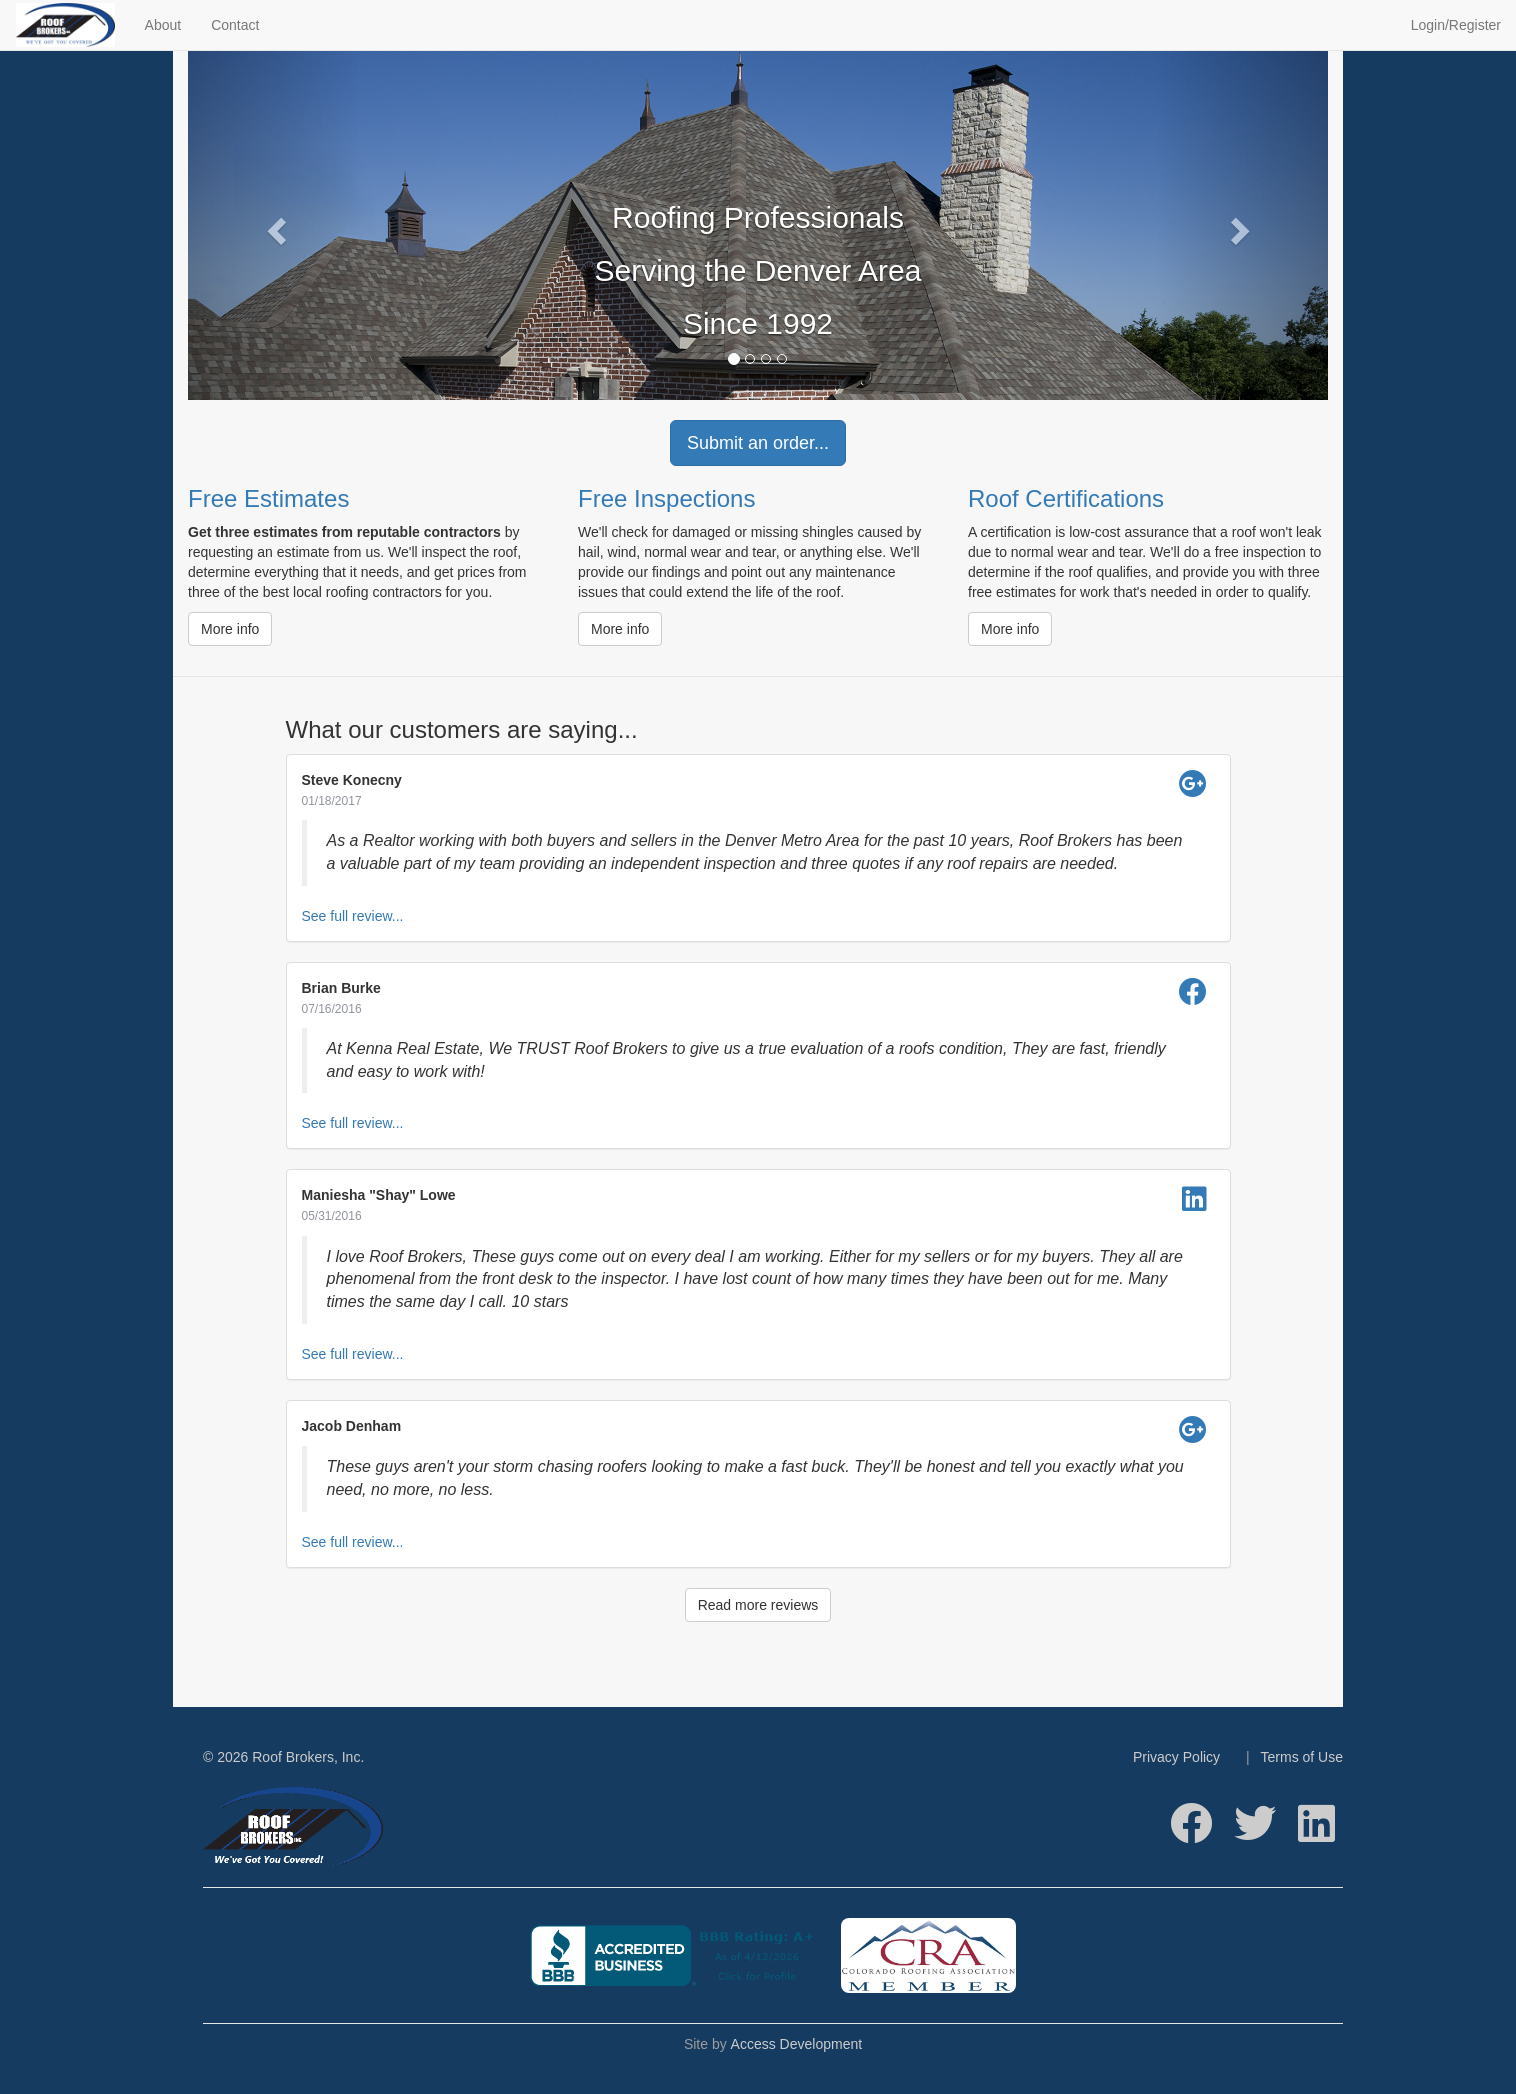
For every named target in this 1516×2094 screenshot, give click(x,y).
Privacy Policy (1176, 1757)
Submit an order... (758, 443)
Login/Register (1456, 25)
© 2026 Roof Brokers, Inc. (283, 1757)
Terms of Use (1302, 1757)
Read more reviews (758, 1605)
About (163, 25)
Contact (235, 25)
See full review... (353, 916)
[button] (273, 225)
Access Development (797, 2044)
